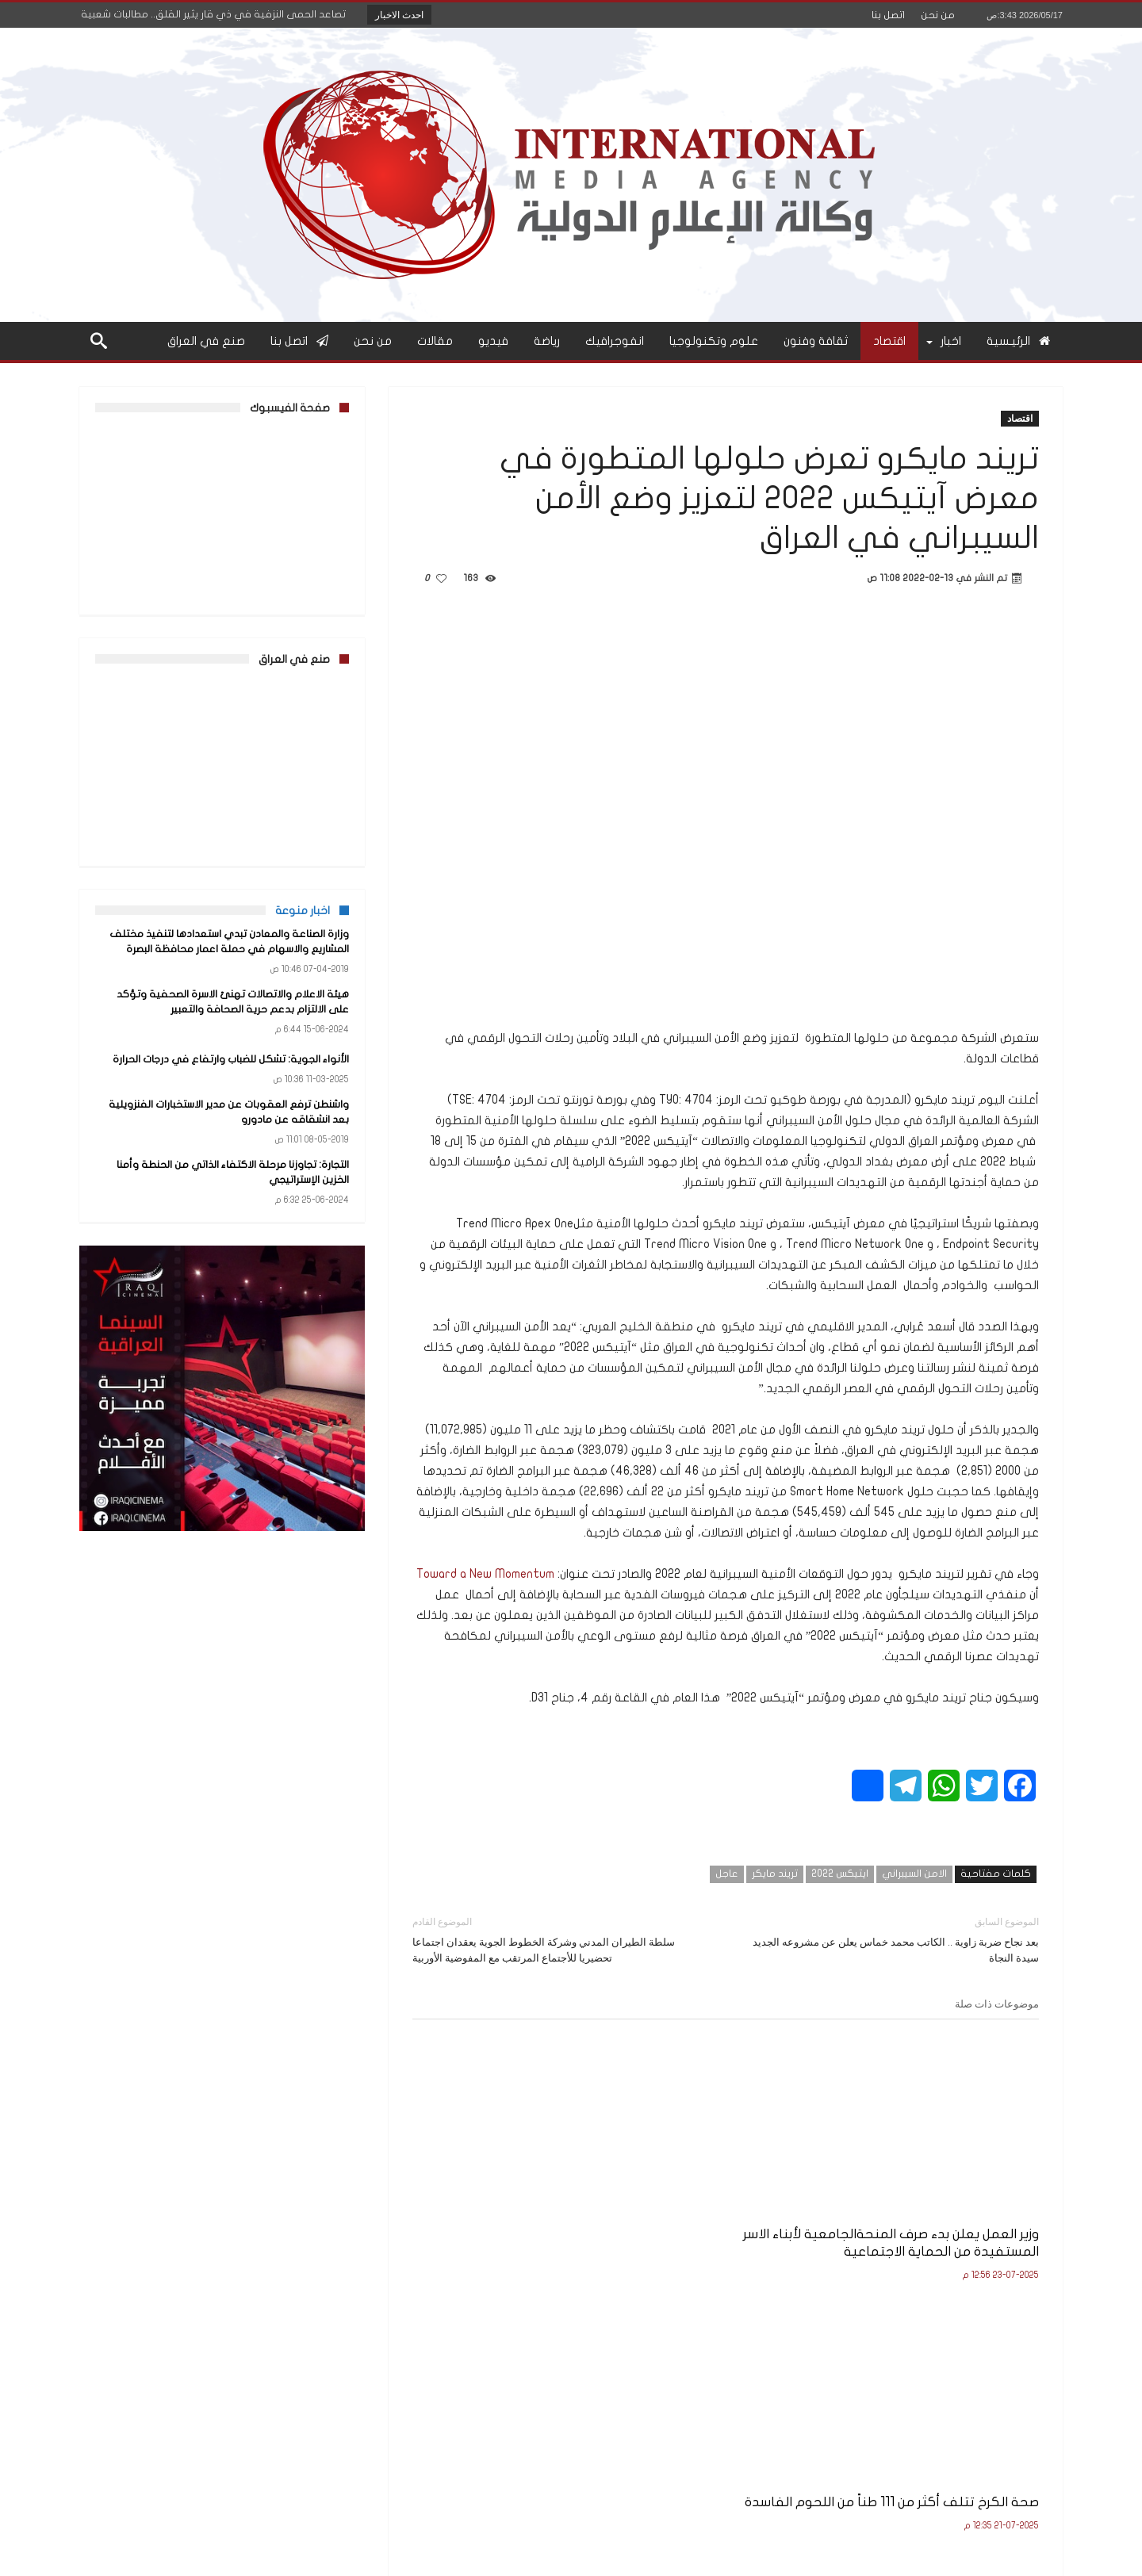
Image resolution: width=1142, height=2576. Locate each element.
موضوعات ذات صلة (997, 2003)
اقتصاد (1020, 418)
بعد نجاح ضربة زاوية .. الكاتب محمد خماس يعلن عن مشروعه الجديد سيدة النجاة (894, 1939)
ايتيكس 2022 (839, 1873)
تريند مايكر (775, 1873)
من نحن (938, 15)
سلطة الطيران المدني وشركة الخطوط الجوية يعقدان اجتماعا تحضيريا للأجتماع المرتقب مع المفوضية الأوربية (557, 1939)
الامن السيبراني (914, 1873)
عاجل (726, 1873)
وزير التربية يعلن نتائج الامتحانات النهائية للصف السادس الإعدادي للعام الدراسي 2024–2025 (518, 2213)
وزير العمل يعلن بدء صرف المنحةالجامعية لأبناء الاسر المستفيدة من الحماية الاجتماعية (941, 2213)
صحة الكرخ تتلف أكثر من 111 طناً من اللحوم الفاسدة (734, 2204)
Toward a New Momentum (485, 1573)
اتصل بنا (888, 15)
